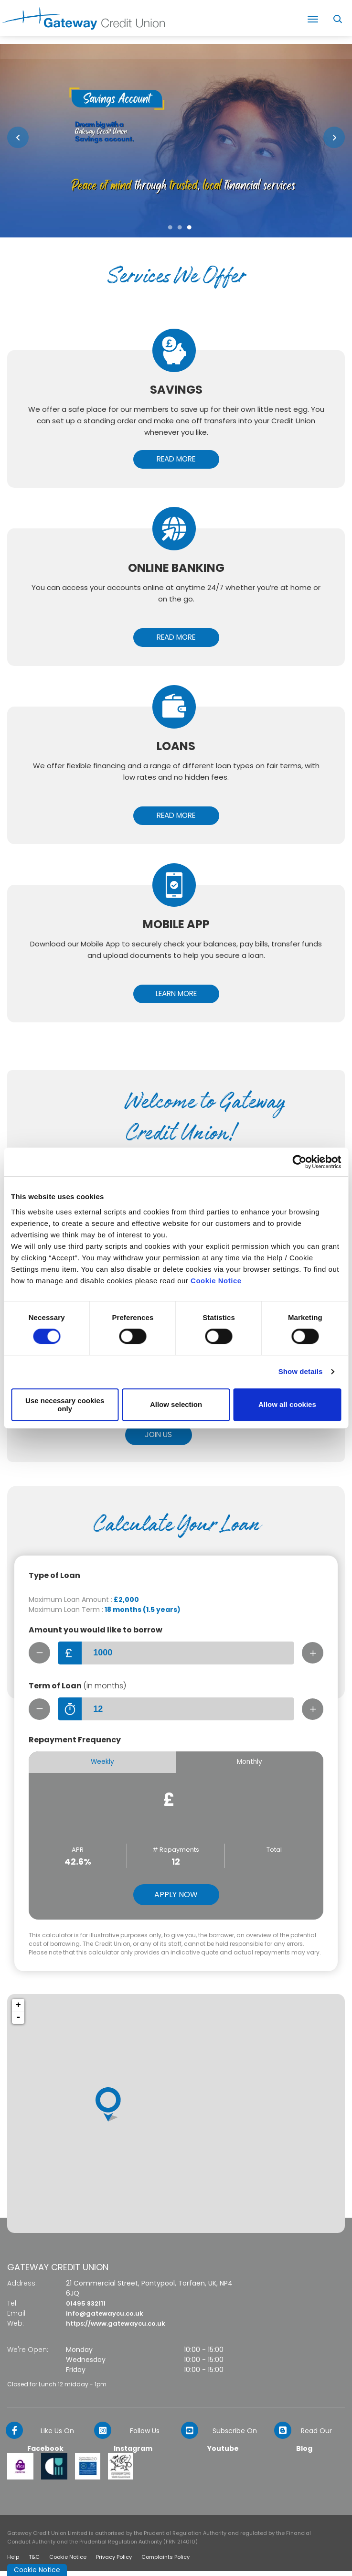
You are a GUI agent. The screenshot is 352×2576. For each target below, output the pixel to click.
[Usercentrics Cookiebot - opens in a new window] (299, 1162)
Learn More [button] (176, 995)
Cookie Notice (216, 1281)
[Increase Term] (311, 1712)
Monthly (250, 1766)
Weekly (102, 1766)
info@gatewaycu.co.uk (107, 2317)
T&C (34, 2561)
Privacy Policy (114, 2561)
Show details (300, 1371)
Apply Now (176, 1898)
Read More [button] (176, 459)
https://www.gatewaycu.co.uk (120, 2327)
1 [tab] (170, 228)
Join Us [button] (158, 1436)
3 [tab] (189, 228)
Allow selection (176, 1404)
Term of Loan (77, 1689)
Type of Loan (54, 1577)
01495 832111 (87, 2307)
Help (13, 2561)
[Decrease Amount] (40, 1655)
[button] (18, 137)
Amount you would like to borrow (95, 1632)
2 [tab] (179, 228)
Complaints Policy (165, 2561)
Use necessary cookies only (64, 1404)
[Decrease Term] (40, 1712)
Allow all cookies (287, 1404)
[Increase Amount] (311, 1655)
